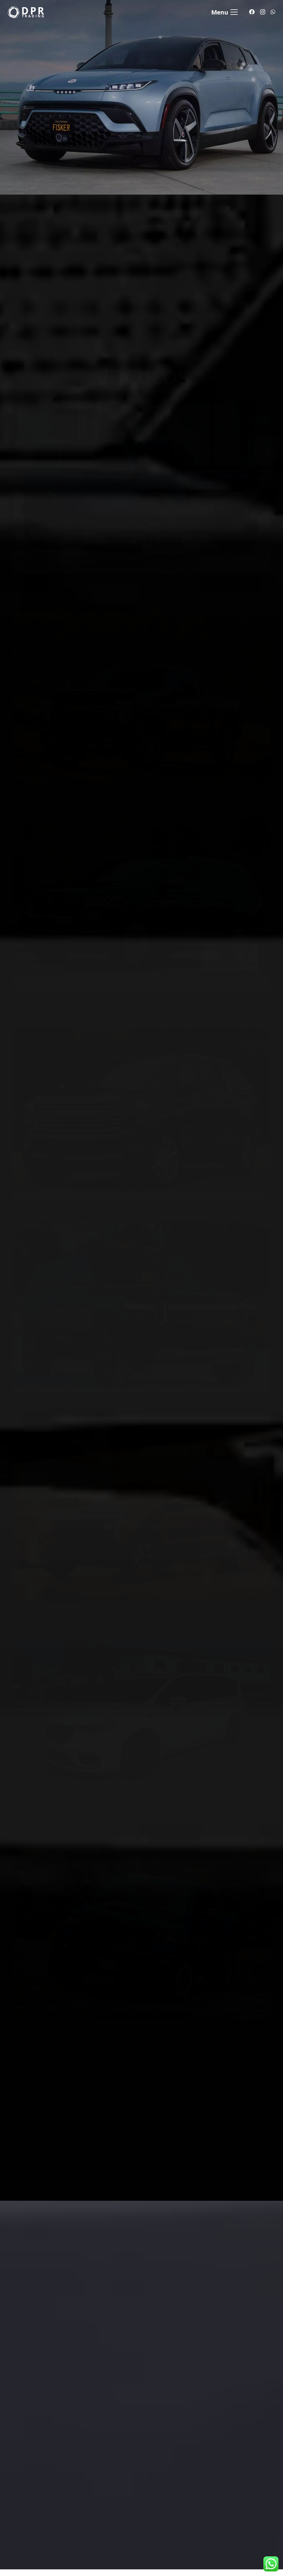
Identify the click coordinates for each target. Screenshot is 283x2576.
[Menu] (224, 12)
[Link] (26, 12)
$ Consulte (69, 562)
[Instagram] (262, 12)
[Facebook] (252, 12)
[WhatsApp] (273, 12)
